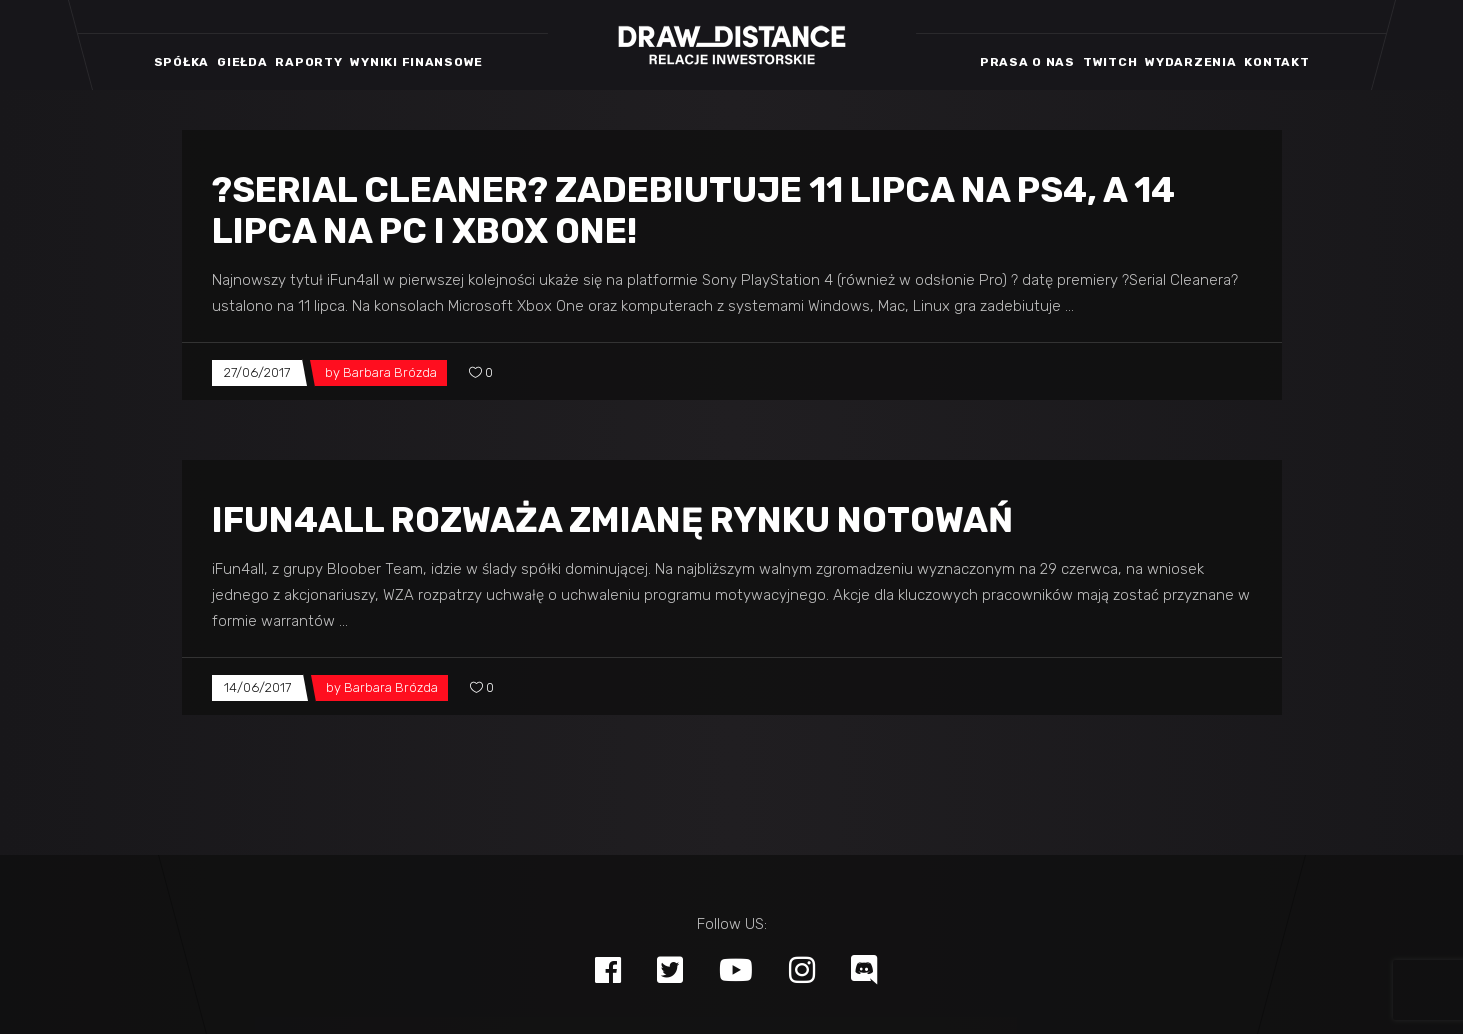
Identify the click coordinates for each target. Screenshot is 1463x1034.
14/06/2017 (257, 687)
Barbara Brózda (390, 372)
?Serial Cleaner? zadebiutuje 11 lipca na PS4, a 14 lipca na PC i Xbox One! (693, 210)
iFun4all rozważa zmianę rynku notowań (612, 520)
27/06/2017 (257, 372)
